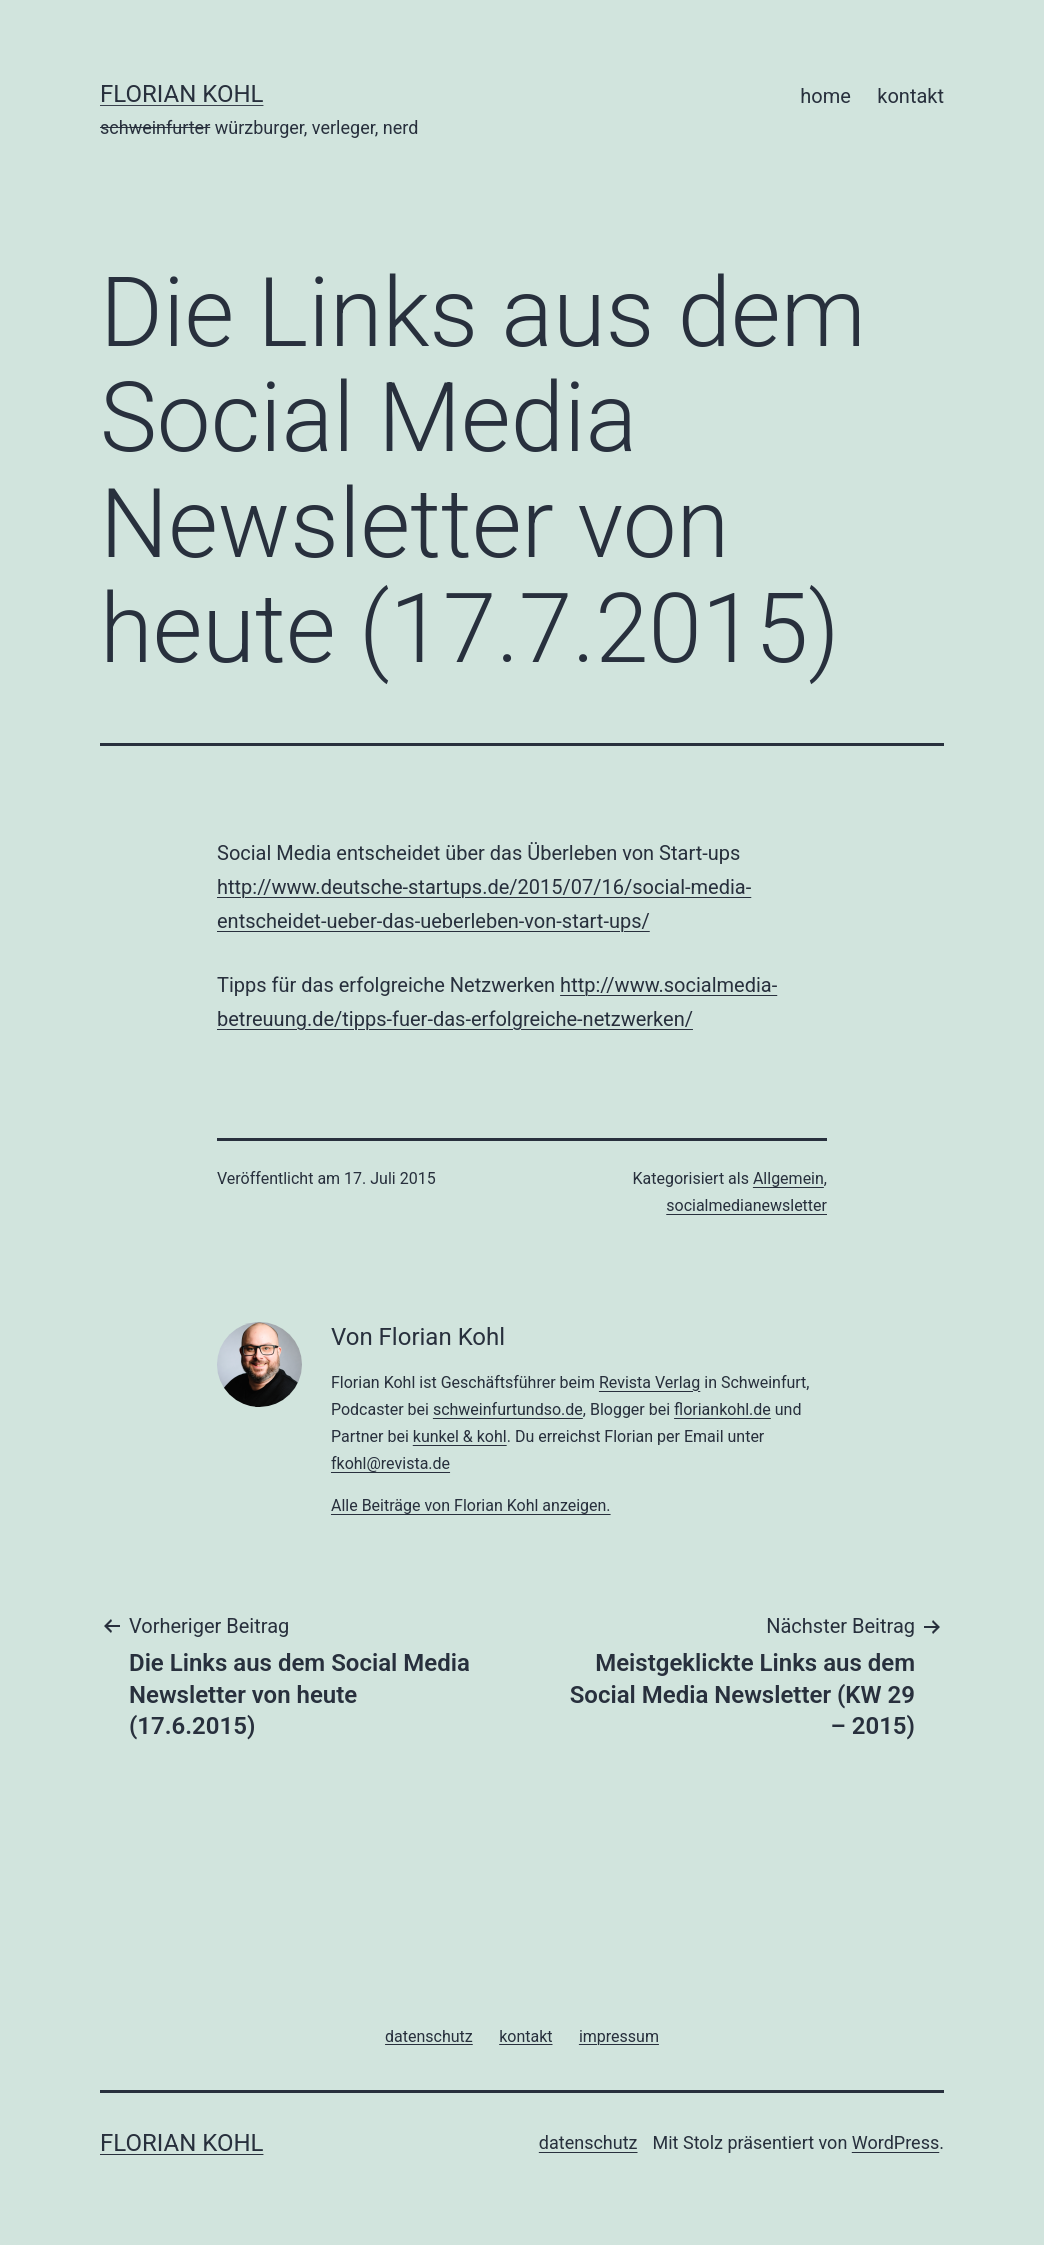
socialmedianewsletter (746, 1205)
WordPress (895, 2142)
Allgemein (788, 1178)
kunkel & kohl (460, 1436)
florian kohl (181, 94)
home (825, 96)
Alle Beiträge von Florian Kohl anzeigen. (471, 1505)
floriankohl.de (722, 1409)
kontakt (910, 96)
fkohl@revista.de (390, 1463)
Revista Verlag (649, 1382)
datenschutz (588, 2142)
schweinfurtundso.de (508, 1409)
